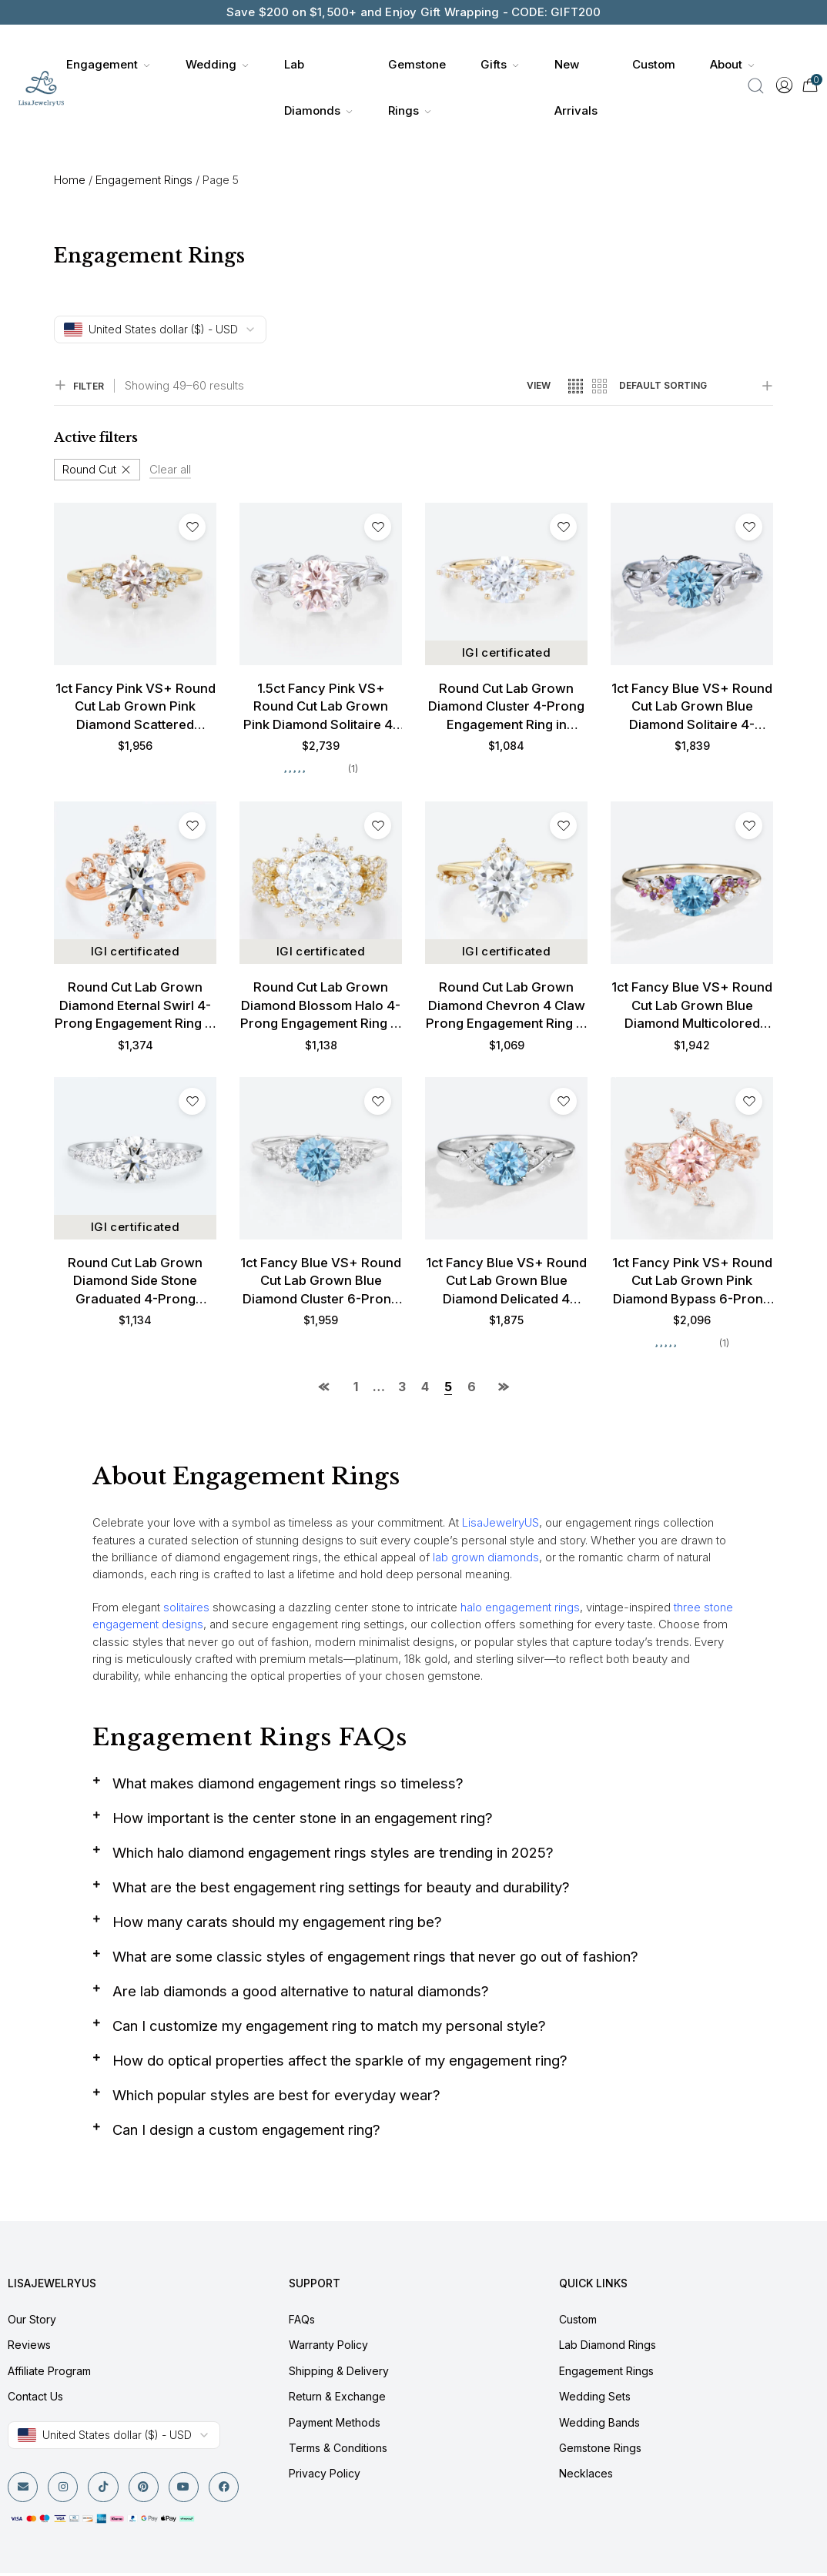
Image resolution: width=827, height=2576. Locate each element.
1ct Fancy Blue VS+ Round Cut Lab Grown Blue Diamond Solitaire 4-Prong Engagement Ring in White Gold (692, 707)
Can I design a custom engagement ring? (248, 2132)
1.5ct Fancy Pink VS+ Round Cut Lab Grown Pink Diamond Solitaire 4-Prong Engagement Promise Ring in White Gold (321, 707)
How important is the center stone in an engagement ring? (305, 1820)
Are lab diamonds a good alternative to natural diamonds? (306, 1993)
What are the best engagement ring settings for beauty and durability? (345, 1890)
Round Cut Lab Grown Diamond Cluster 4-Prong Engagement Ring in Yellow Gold (506, 707)
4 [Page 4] (425, 1389)
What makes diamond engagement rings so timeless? (290, 1786)
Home (69, 179)
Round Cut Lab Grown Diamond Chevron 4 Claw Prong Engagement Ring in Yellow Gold (506, 1008)
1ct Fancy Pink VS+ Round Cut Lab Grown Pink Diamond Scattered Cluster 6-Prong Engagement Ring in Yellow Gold (135, 707)
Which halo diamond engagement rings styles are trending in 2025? (336, 1855)
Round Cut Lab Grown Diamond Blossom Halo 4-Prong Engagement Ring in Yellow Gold (321, 1008)
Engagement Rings (144, 179)
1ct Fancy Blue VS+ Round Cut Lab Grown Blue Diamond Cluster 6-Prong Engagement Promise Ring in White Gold (321, 1283)
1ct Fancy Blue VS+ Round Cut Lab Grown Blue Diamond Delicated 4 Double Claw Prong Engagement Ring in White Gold (506, 1283)
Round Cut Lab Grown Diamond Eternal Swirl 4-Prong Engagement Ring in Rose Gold (135, 1008)
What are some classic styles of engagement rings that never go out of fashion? (381, 1959)
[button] (413, 1791)
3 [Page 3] (402, 1389)
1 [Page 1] (355, 1389)
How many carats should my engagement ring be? (280, 1924)
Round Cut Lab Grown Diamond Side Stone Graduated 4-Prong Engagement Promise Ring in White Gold (135, 1283)
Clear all (170, 469)
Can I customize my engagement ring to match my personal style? (333, 2028)
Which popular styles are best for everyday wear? (281, 2097)
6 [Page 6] (471, 1389)
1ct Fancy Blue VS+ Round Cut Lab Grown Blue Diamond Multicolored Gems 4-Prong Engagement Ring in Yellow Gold (692, 1008)
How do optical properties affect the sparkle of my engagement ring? (344, 2063)
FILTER (79, 386)
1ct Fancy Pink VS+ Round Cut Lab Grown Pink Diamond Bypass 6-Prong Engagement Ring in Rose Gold (692, 1283)
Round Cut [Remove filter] (89, 469)
